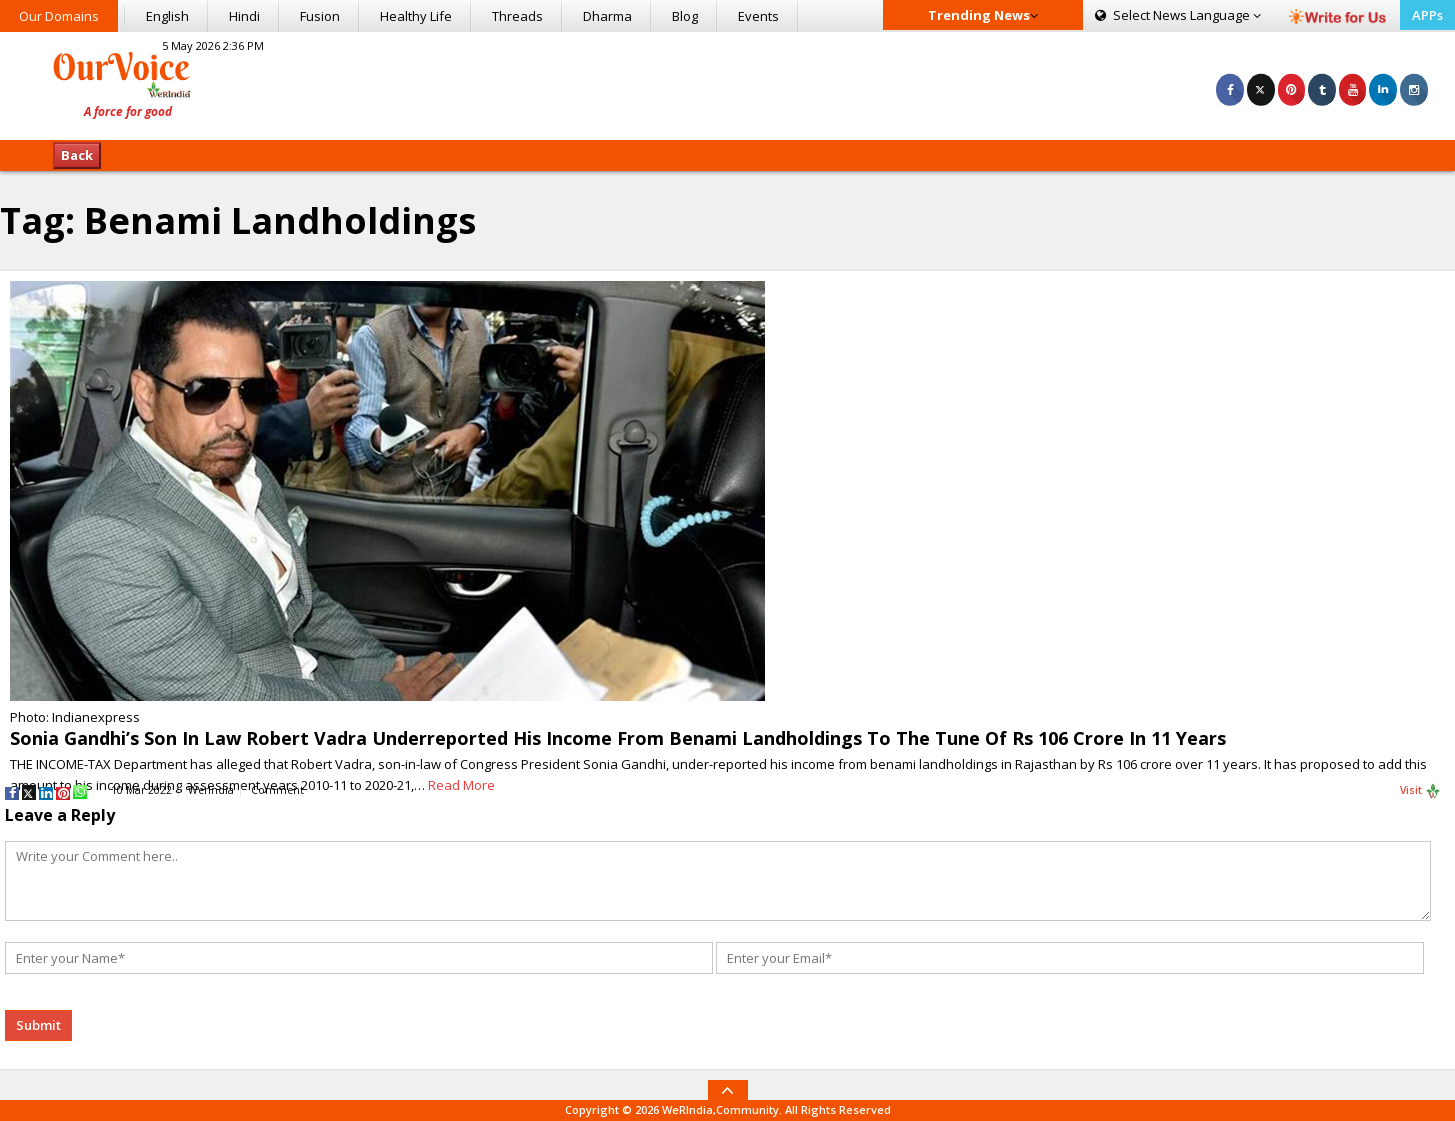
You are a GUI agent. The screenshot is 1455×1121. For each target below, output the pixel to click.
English (167, 16)
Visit (1420, 791)
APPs (1427, 15)
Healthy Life (416, 16)
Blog (685, 16)
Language (1178, 15)
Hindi (244, 16)
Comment (277, 790)
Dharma (607, 16)
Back (77, 155)
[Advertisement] (728, 83)
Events (758, 16)
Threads (517, 16)
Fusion (320, 16)
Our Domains (59, 16)
